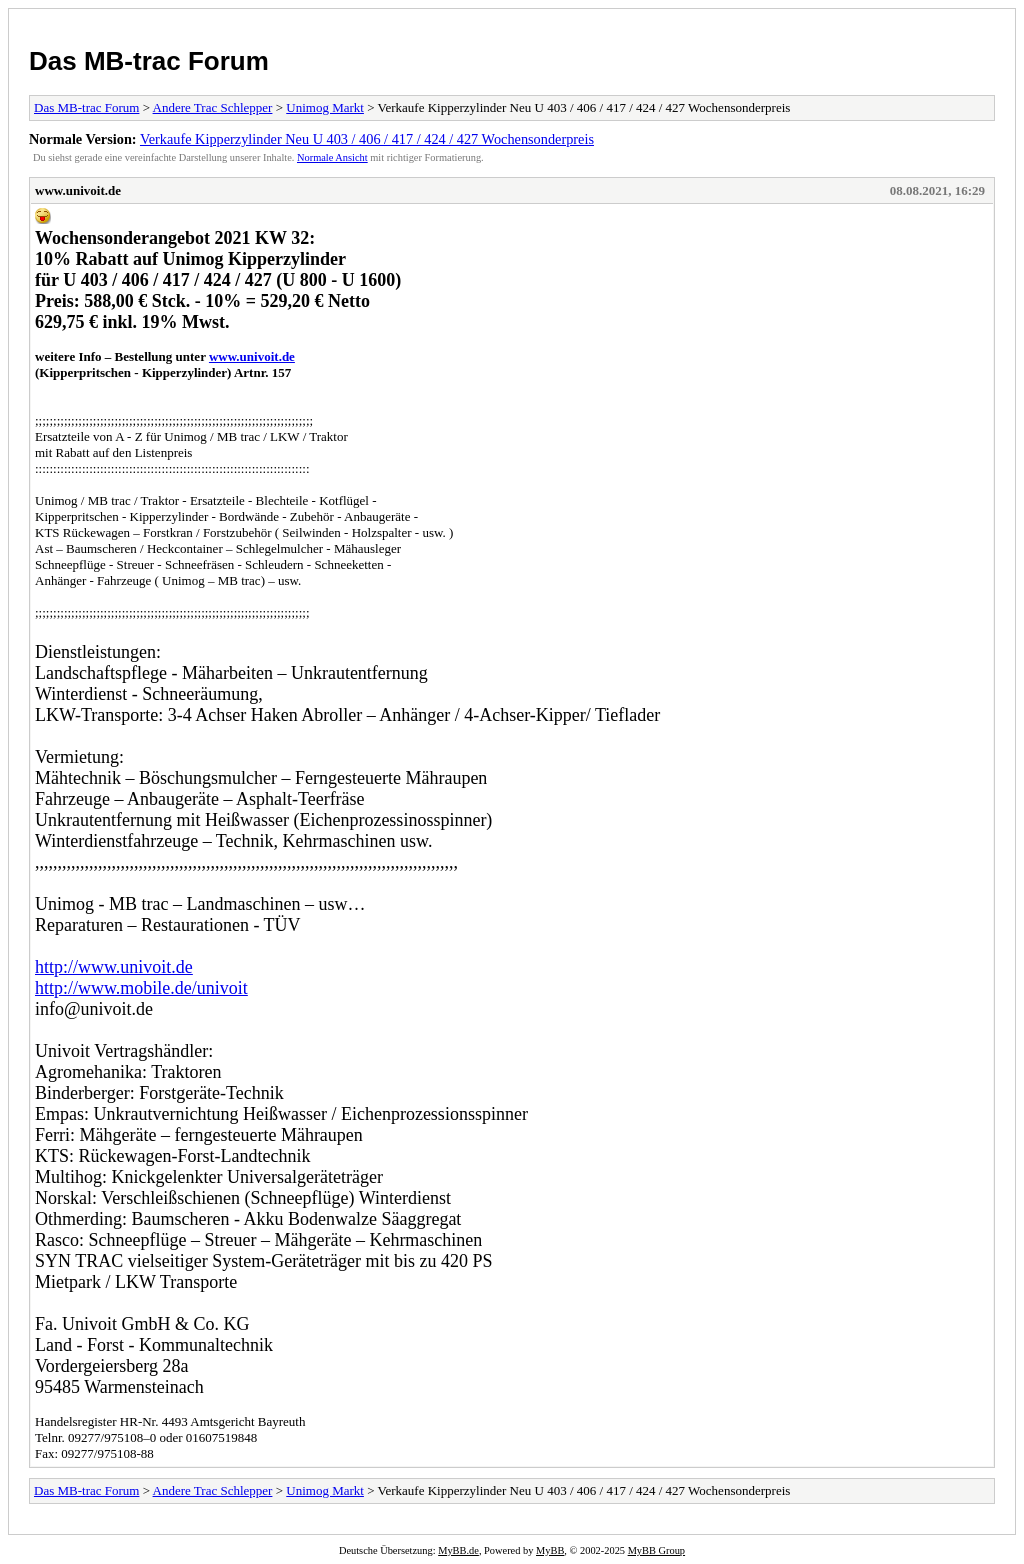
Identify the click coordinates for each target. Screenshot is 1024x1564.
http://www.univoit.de (114, 967)
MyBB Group (656, 1550)
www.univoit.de (78, 190)
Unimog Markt (325, 107)
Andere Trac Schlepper (213, 107)
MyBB (550, 1550)
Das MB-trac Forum (149, 61)
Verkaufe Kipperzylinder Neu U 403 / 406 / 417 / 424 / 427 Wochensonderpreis (367, 139)
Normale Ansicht (332, 157)
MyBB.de (458, 1550)
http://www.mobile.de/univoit (141, 988)
